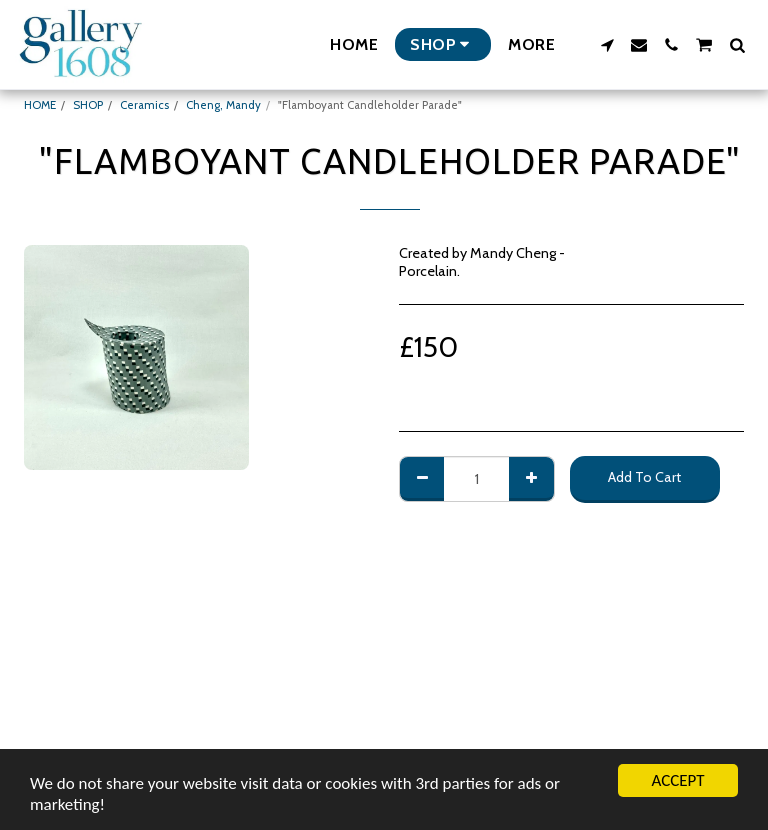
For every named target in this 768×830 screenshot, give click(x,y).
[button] (607, 45)
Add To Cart (644, 477)
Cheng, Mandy (223, 105)
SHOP (88, 105)
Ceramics (144, 105)
